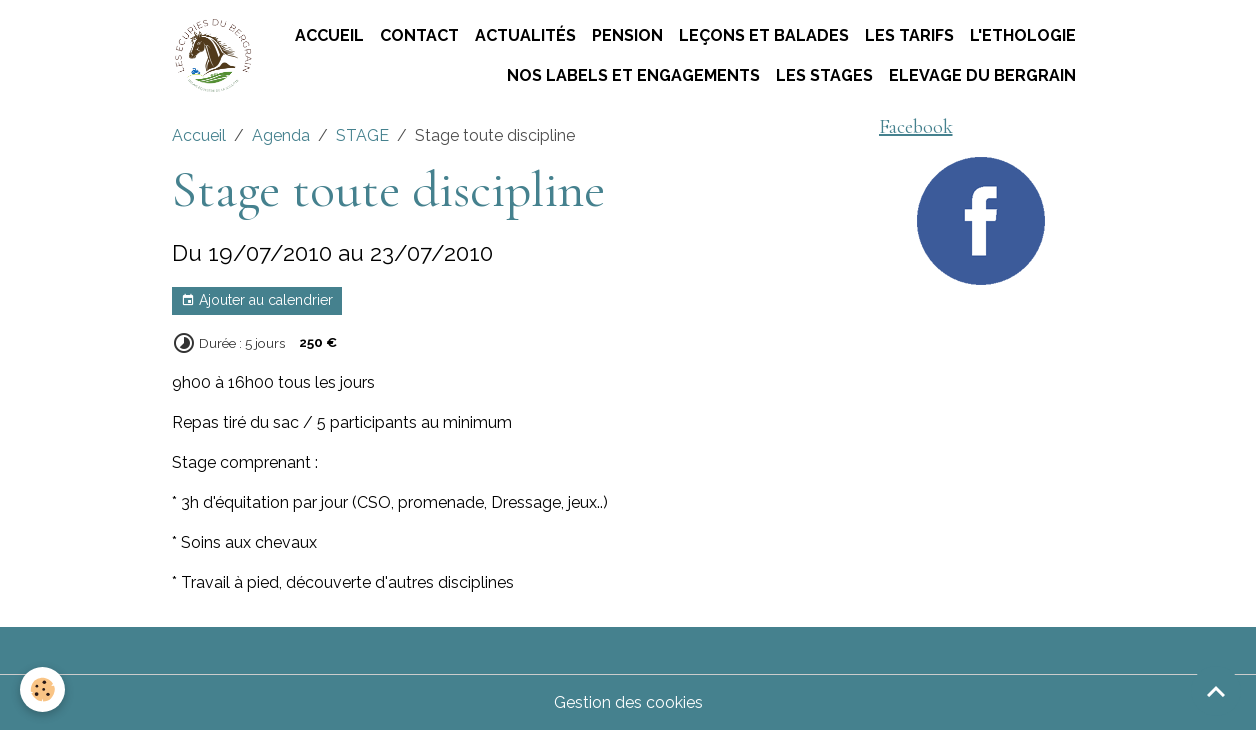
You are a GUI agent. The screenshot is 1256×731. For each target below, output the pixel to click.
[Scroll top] (1216, 691)
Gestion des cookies (628, 702)
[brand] (212, 55)
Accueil (329, 35)
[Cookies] (42, 689)
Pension (627, 35)
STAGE (362, 135)
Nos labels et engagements (633, 75)
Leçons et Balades (764, 35)
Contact (419, 35)
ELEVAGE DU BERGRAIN (982, 75)
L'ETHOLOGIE (1023, 35)
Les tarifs (909, 35)
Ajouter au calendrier (257, 301)
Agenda (281, 135)
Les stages (824, 75)
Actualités (525, 35)
